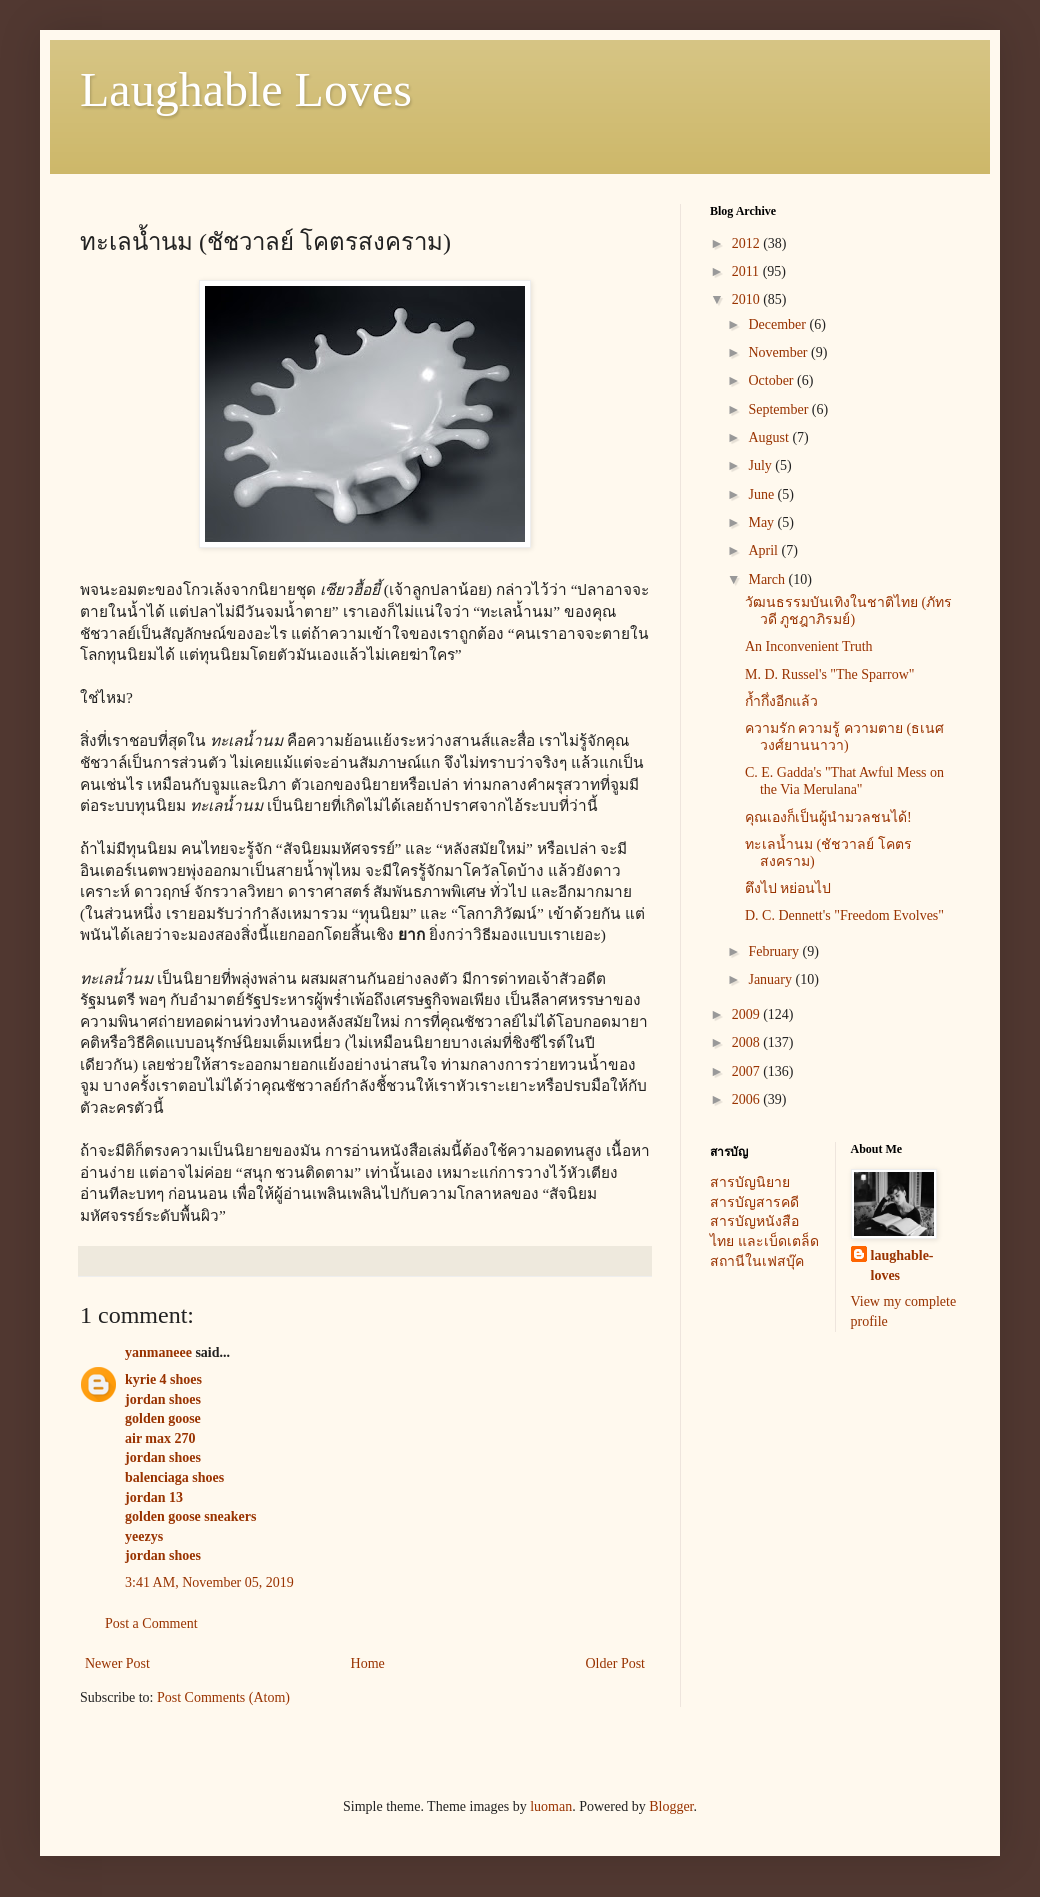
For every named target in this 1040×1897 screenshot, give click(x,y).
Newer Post (117, 1663)
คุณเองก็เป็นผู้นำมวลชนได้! (828, 817)
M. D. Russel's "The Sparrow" (830, 674)
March (768, 579)
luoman (551, 1806)
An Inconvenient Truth (809, 646)
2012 (748, 243)
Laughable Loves (246, 89)
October (772, 380)
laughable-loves (902, 1265)
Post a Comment (151, 1623)
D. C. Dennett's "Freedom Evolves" (844, 915)
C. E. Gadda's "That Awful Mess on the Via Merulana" (844, 781)
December (778, 324)
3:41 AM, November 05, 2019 (209, 1582)
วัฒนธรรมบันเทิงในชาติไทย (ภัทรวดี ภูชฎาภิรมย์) (848, 611)
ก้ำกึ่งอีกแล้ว (781, 701)
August (770, 437)
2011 (747, 271)
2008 (748, 1042)
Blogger (671, 1806)
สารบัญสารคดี (754, 1202)
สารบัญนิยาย (750, 1182)
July (761, 465)
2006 (748, 1099)
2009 (748, 1014)
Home (368, 1663)
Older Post (616, 1663)
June (762, 494)
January (771, 979)
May (762, 522)
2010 (748, 299)
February (775, 951)
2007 (748, 1071)
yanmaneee (158, 1352)
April (764, 550)
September (779, 409)
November (779, 352)
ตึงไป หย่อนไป (788, 888)
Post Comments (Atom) (223, 1697)
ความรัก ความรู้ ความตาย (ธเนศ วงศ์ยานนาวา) (844, 737)
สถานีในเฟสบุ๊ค (757, 1261)
